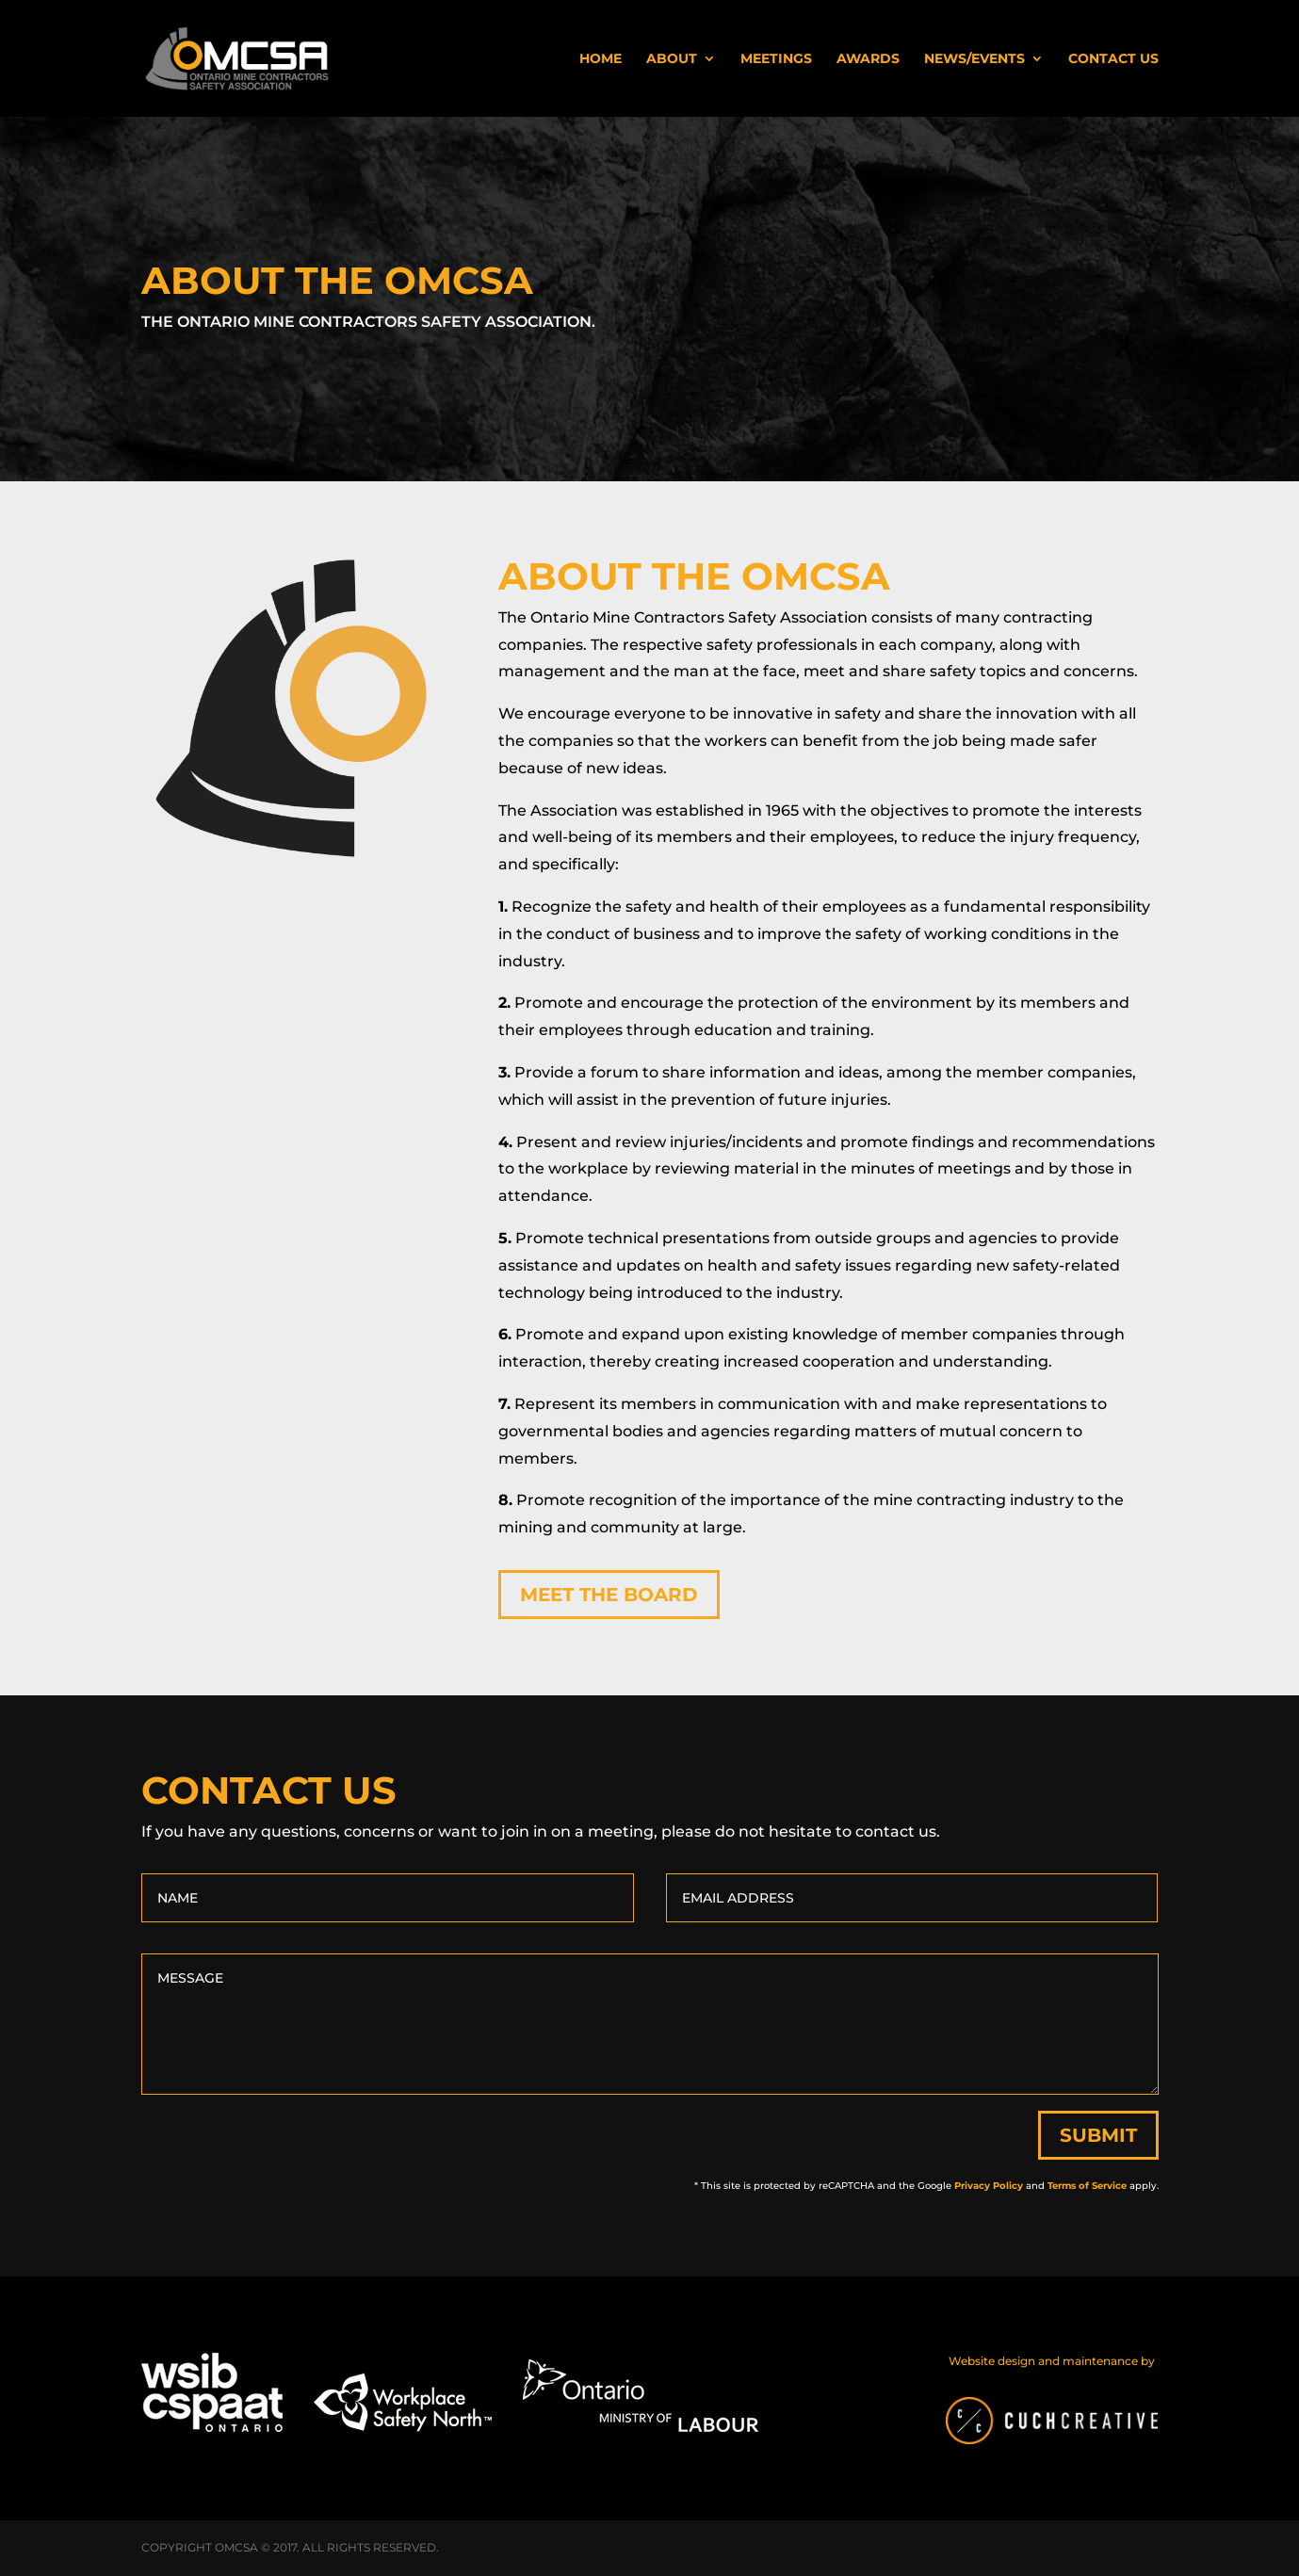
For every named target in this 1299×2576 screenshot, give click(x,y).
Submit (1098, 2135)
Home (600, 59)
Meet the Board (609, 1594)
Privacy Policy (988, 2185)
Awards (868, 59)
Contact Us (1113, 59)
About (671, 59)
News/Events (974, 59)
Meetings (776, 59)
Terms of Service (1087, 2185)
